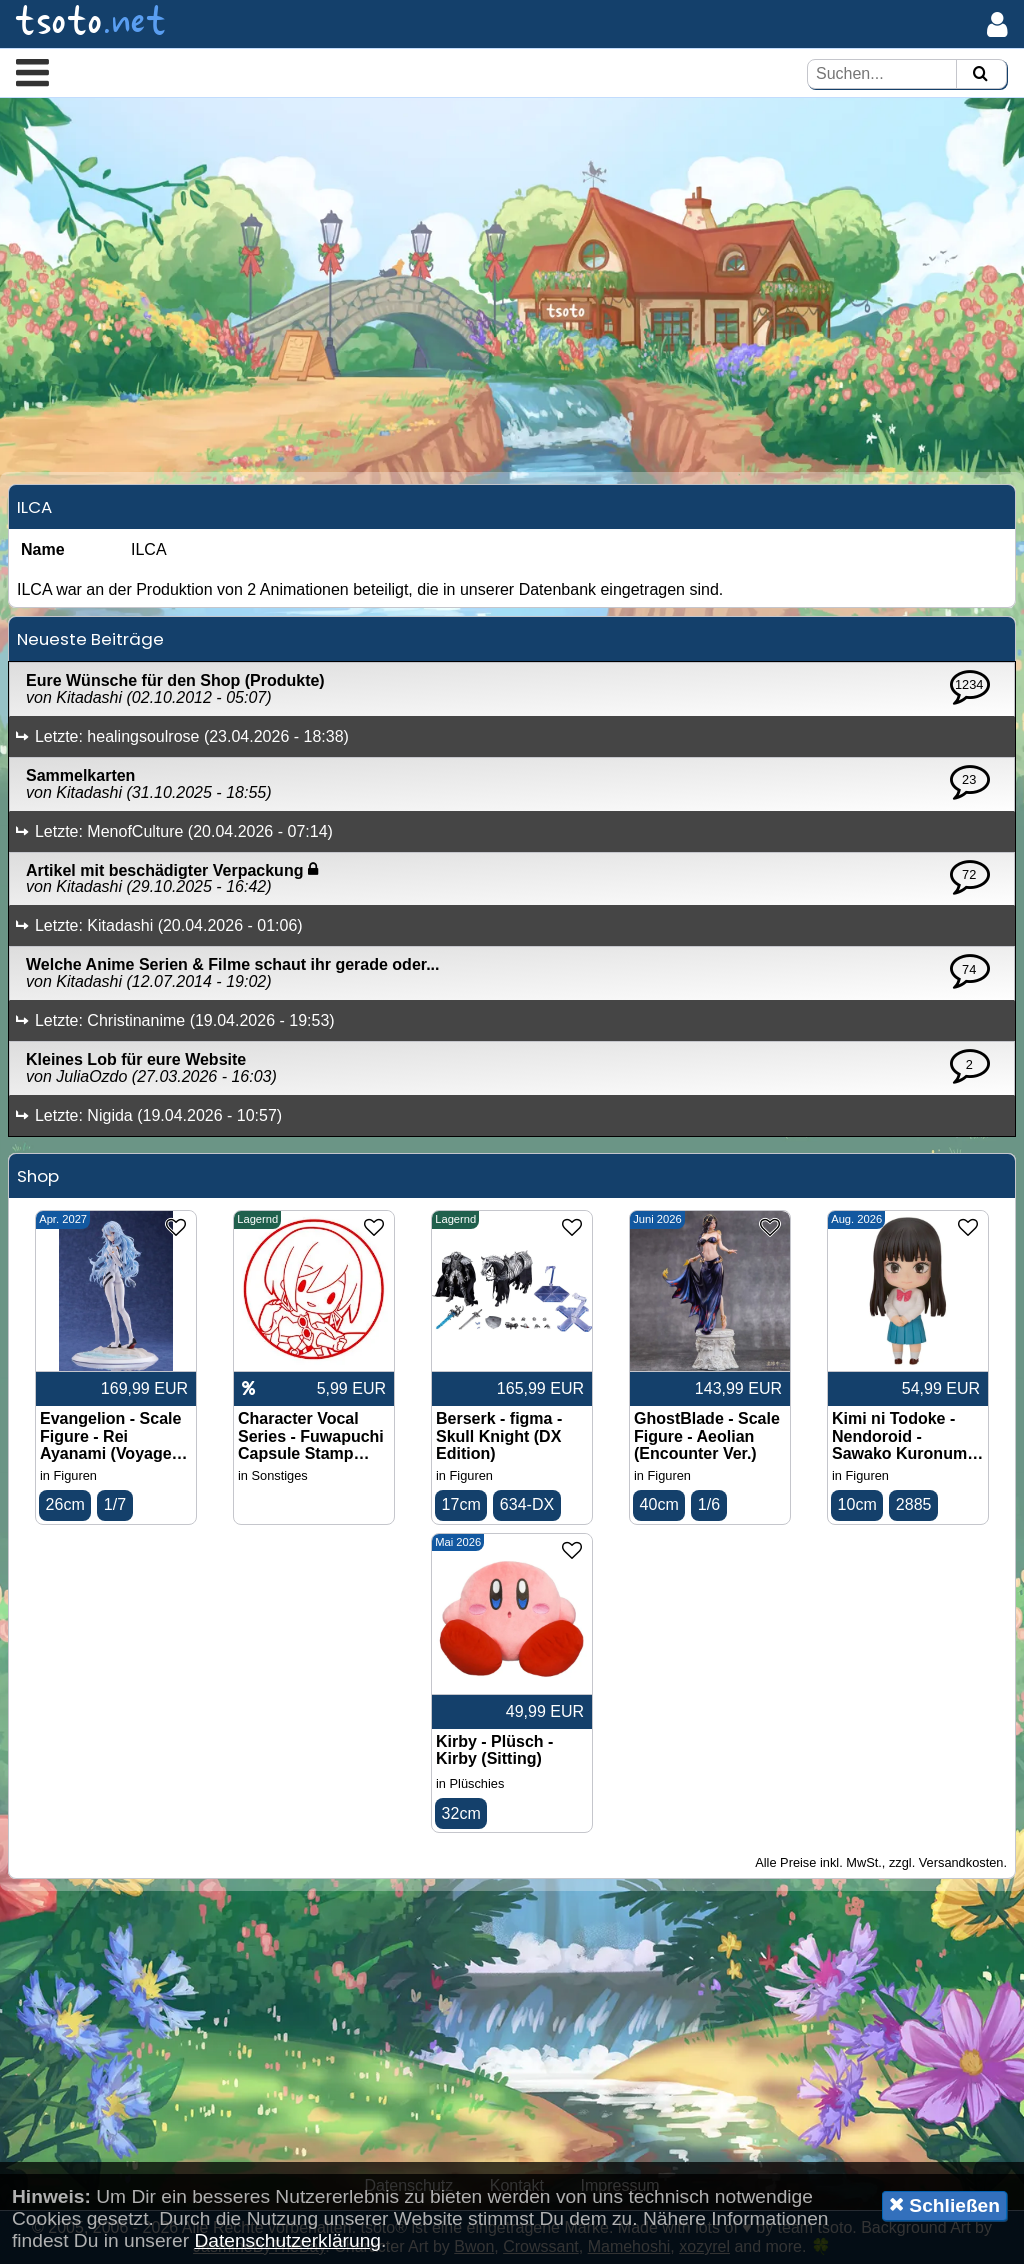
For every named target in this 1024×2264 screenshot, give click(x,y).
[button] (32, 72)
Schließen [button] (944, 2205)
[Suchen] (980, 74)
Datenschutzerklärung (287, 2240)
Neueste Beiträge (90, 639)
